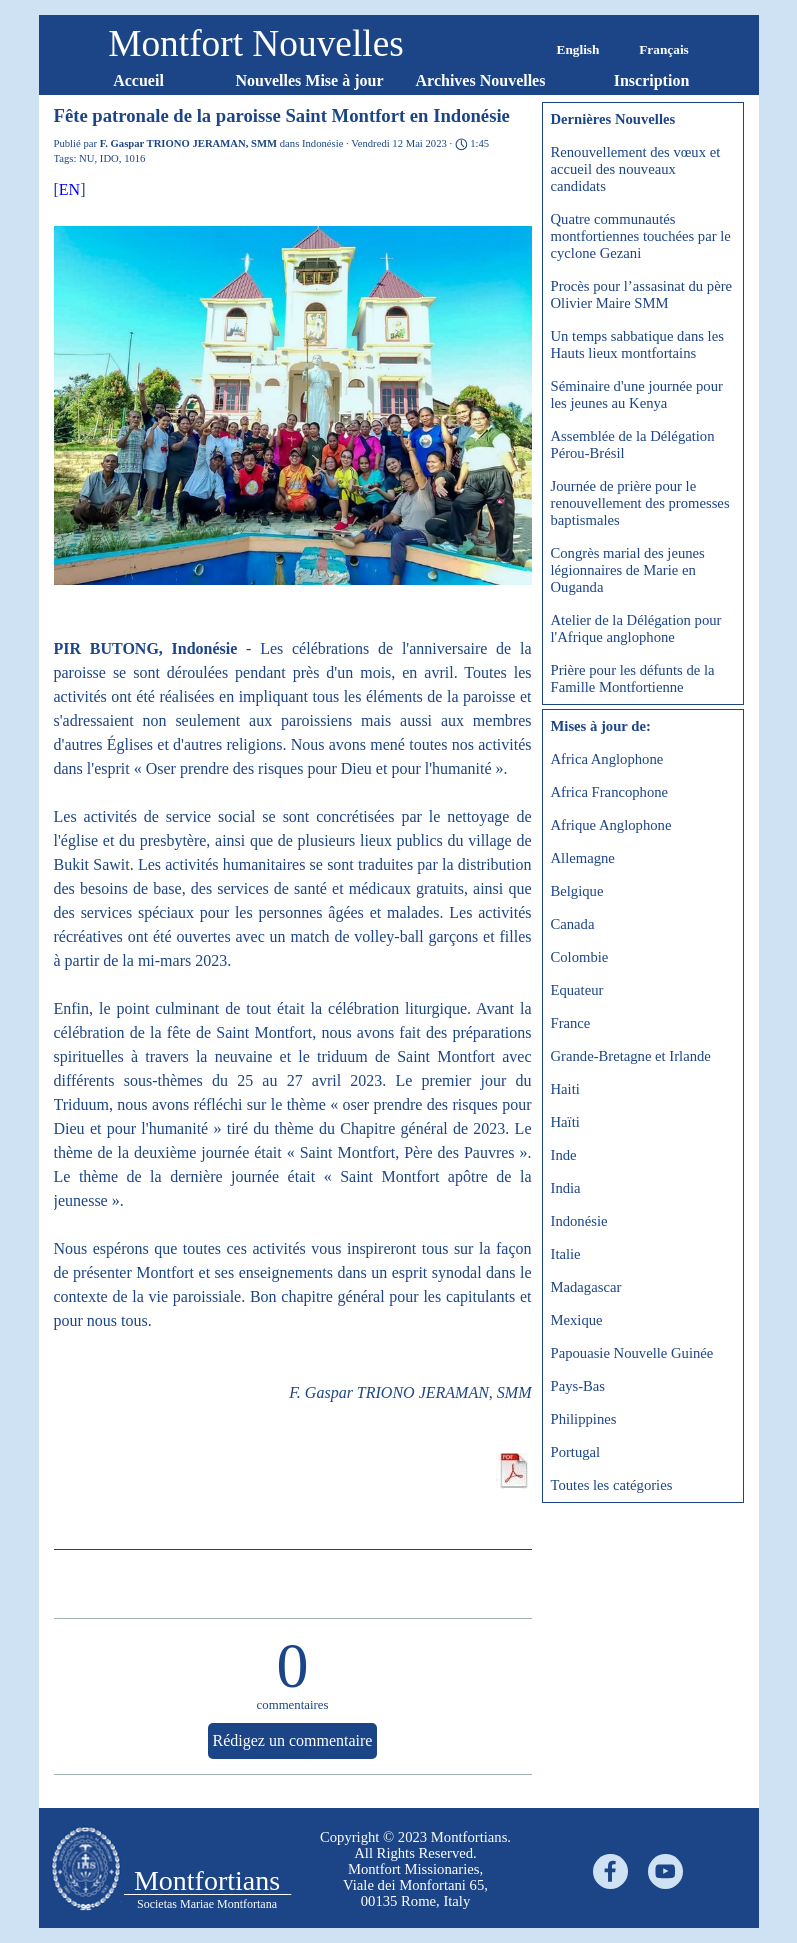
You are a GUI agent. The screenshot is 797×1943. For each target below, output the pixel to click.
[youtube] (665, 1871)
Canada (573, 924)
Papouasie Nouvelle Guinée (632, 1353)
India (566, 1188)
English (578, 49)
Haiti (565, 1089)
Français (664, 49)
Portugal (576, 1452)
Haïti (565, 1122)
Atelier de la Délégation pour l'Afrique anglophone (636, 628)
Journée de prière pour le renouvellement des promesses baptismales (640, 503)
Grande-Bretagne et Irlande (631, 1056)
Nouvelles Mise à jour (310, 80)
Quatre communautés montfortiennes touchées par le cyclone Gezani (641, 236)
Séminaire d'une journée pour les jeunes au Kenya (637, 394)
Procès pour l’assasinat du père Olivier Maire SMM (642, 294)
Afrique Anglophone (611, 825)
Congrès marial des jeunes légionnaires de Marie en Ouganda (628, 570)
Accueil (138, 80)
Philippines (584, 1419)
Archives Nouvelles (481, 80)
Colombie (580, 957)
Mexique (577, 1320)
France (571, 1023)
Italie (566, 1254)
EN (69, 189)
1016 (134, 158)
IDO (109, 158)
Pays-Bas (578, 1386)
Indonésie (579, 1221)
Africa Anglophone (607, 759)
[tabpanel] (416, 1869)
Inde (564, 1155)
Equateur (577, 990)
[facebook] (610, 1871)
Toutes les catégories (612, 1485)
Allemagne (583, 858)
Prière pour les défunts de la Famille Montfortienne (633, 678)
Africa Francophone (610, 792)
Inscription (652, 80)
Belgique (577, 891)
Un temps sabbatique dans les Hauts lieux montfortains (637, 344)
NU (86, 158)
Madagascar (586, 1287)
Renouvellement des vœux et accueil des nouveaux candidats (636, 169)
